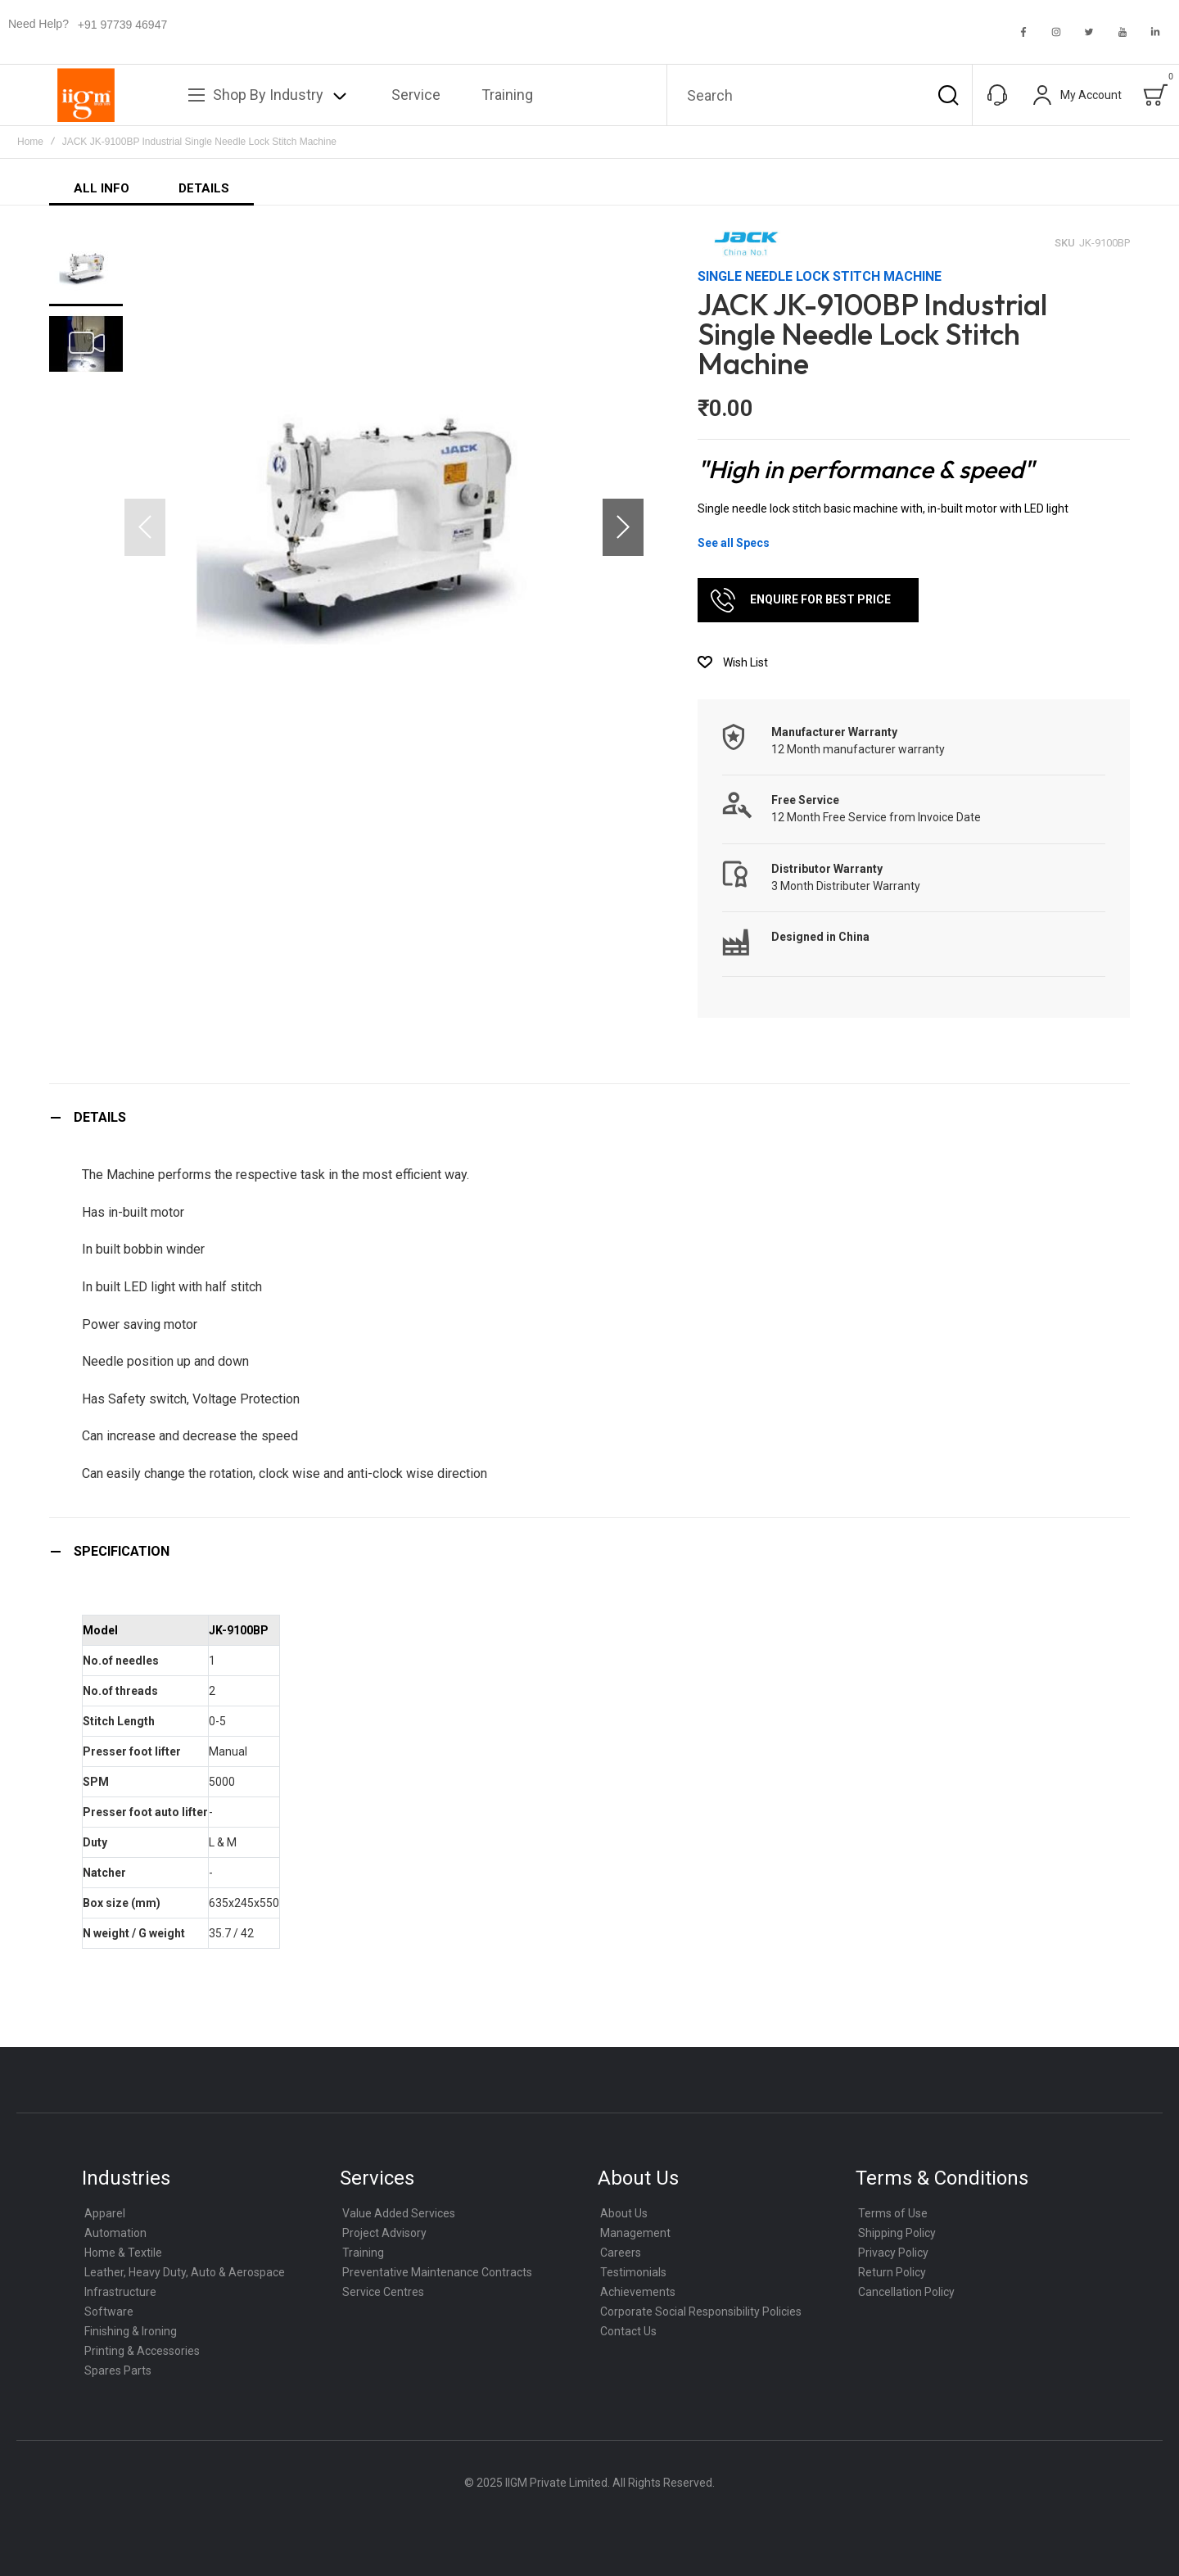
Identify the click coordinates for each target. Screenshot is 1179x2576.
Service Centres (383, 2291)
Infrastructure (120, 2291)
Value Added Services (398, 2213)
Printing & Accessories (142, 2350)
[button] (623, 527)
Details (100, 1117)
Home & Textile (123, 2252)
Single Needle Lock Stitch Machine (820, 276)
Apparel (104, 2213)
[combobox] (819, 95)
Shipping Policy (897, 2232)
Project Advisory (384, 2232)
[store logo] (86, 95)
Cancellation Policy (906, 2291)
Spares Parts (117, 2370)
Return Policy (892, 2272)
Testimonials (633, 2272)
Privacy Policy (893, 2252)
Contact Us (628, 2331)
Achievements (637, 2291)
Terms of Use (893, 2213)
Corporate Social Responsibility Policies (701, 2311)
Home (30, 141)
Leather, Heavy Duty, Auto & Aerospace (184, 2272)
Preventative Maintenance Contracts (437, 2272)
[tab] (589, 1117)
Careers (620, 2252)
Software (108, 2311)
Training (363, 2252)
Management (635, 2232)
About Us (624, 2213)
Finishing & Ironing (130, 2331)
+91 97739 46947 (122, 24)
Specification (121, 1551)
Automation (115, 2232)
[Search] (948, 95)
